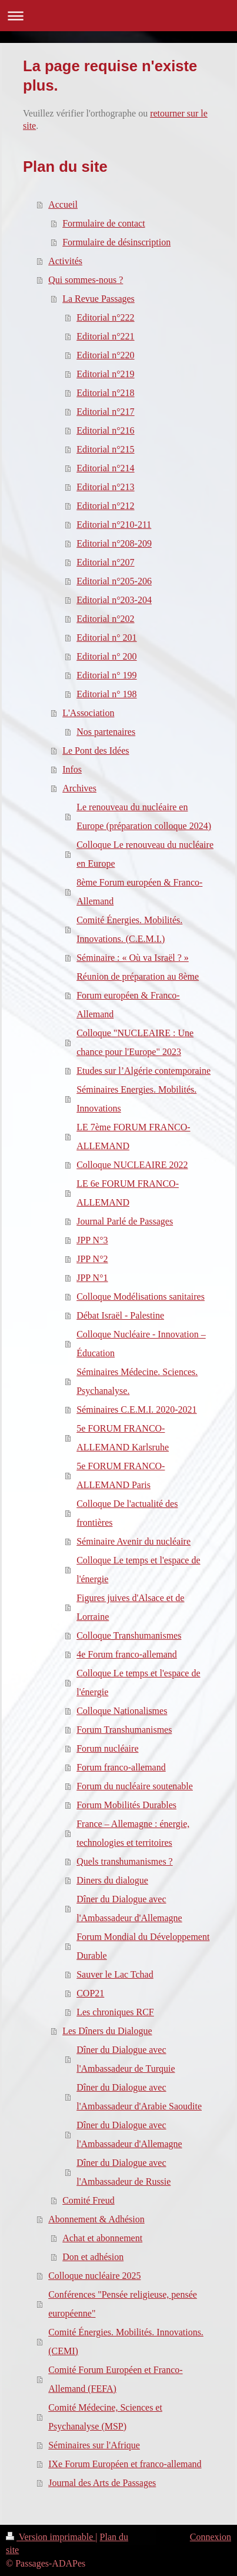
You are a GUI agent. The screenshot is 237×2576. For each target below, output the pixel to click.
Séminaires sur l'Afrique (94, 2445)
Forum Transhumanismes (124, 1730)
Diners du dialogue (112, 1880)
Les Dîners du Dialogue (107, 2031)
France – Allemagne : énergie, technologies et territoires (132, 1833)
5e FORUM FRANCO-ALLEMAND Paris (120, 1475)
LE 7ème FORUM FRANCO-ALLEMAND (133, 1136)
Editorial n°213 (105, 487)
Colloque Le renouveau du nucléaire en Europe (144, 854)
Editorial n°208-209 (114, 543)
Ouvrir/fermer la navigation (118, 15)
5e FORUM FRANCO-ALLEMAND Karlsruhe (122, 1437)
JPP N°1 (92, 1278)
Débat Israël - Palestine (120, 1315)
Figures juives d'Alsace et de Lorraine (130, 1607)
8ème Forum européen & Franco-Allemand (139, 891)
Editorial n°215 (105, 449)
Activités (65, 261)
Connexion (210, 2537)
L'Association (88, 713)
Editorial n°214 (105, 468)
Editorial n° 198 (106, 694)
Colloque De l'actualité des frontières (127, 1513)
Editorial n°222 (105, 317)
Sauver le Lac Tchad (114, 1974)
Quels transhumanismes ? (124, 1861)
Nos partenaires (105, 732)
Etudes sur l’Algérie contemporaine (143, 1071)
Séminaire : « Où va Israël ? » (132, 958)
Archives (79, 788)
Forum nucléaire (107, 1748)
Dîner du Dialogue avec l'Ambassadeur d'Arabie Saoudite (139, 2096)
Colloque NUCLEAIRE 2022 (132, 1165)
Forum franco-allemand (121, 1767)
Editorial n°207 (105, 562)
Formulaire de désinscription (116, 242)
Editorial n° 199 (106, 675)
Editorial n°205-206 (114, 581)
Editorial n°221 (105, 336)
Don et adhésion (92, 2257)
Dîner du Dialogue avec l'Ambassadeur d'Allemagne (129, 1908)
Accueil (63, 204)
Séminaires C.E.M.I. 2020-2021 (136, 1410)
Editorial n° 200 (106, 656)
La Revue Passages (98, 299)
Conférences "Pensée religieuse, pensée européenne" (122, 2303)
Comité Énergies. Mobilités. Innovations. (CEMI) (125, 2341)
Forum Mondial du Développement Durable (142, 1946)
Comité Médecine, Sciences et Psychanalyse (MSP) (105, 2416)
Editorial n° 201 (106, 638)
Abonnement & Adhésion (96, 2219)
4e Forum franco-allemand (126, 1654)
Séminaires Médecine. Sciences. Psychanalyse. (137, 1381)
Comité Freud (88, 2200)
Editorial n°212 (105, 506)
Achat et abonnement (102, 2238)
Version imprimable (50, 2537)
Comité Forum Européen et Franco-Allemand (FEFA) (115, 2379)
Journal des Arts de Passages (102, 2483)
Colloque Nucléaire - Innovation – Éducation (141, 1343)
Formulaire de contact (103, 223)
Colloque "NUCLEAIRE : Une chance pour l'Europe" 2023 (134, 1042)
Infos (72, 769)
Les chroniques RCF (115, 2012)
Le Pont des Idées (95, 750)
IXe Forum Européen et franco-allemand (124, 2464)
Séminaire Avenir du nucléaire (133, 1541)
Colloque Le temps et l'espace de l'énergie (138, 1569)
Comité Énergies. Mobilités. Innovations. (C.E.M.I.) (129, 929)
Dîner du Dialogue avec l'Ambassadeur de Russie (123, 2172)
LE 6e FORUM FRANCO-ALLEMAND (127, 1193)
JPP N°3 (92, 1240)
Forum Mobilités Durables (126, 1805)
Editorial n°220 (105, 355)
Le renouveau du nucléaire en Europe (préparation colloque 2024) (143, 816)
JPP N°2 (92, 1259)
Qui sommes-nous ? (85, 280)
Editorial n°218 (105, 393)
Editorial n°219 (105, 374)
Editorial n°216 (105, 430)
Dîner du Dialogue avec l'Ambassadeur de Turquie (125, 2059)
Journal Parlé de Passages (124, 1221)
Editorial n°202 (105, 619)
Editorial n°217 (105, 412)
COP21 (90, 1993)
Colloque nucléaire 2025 (94, 2276)
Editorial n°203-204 (114, 600)
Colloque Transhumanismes (128, 1635)
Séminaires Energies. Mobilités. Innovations (136, 1098)
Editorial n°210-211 (113, 525)
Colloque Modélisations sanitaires (140, 1297)
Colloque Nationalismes (121, 1711)
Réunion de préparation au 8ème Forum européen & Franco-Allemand (137, 995)
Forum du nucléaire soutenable (134, 1786)
